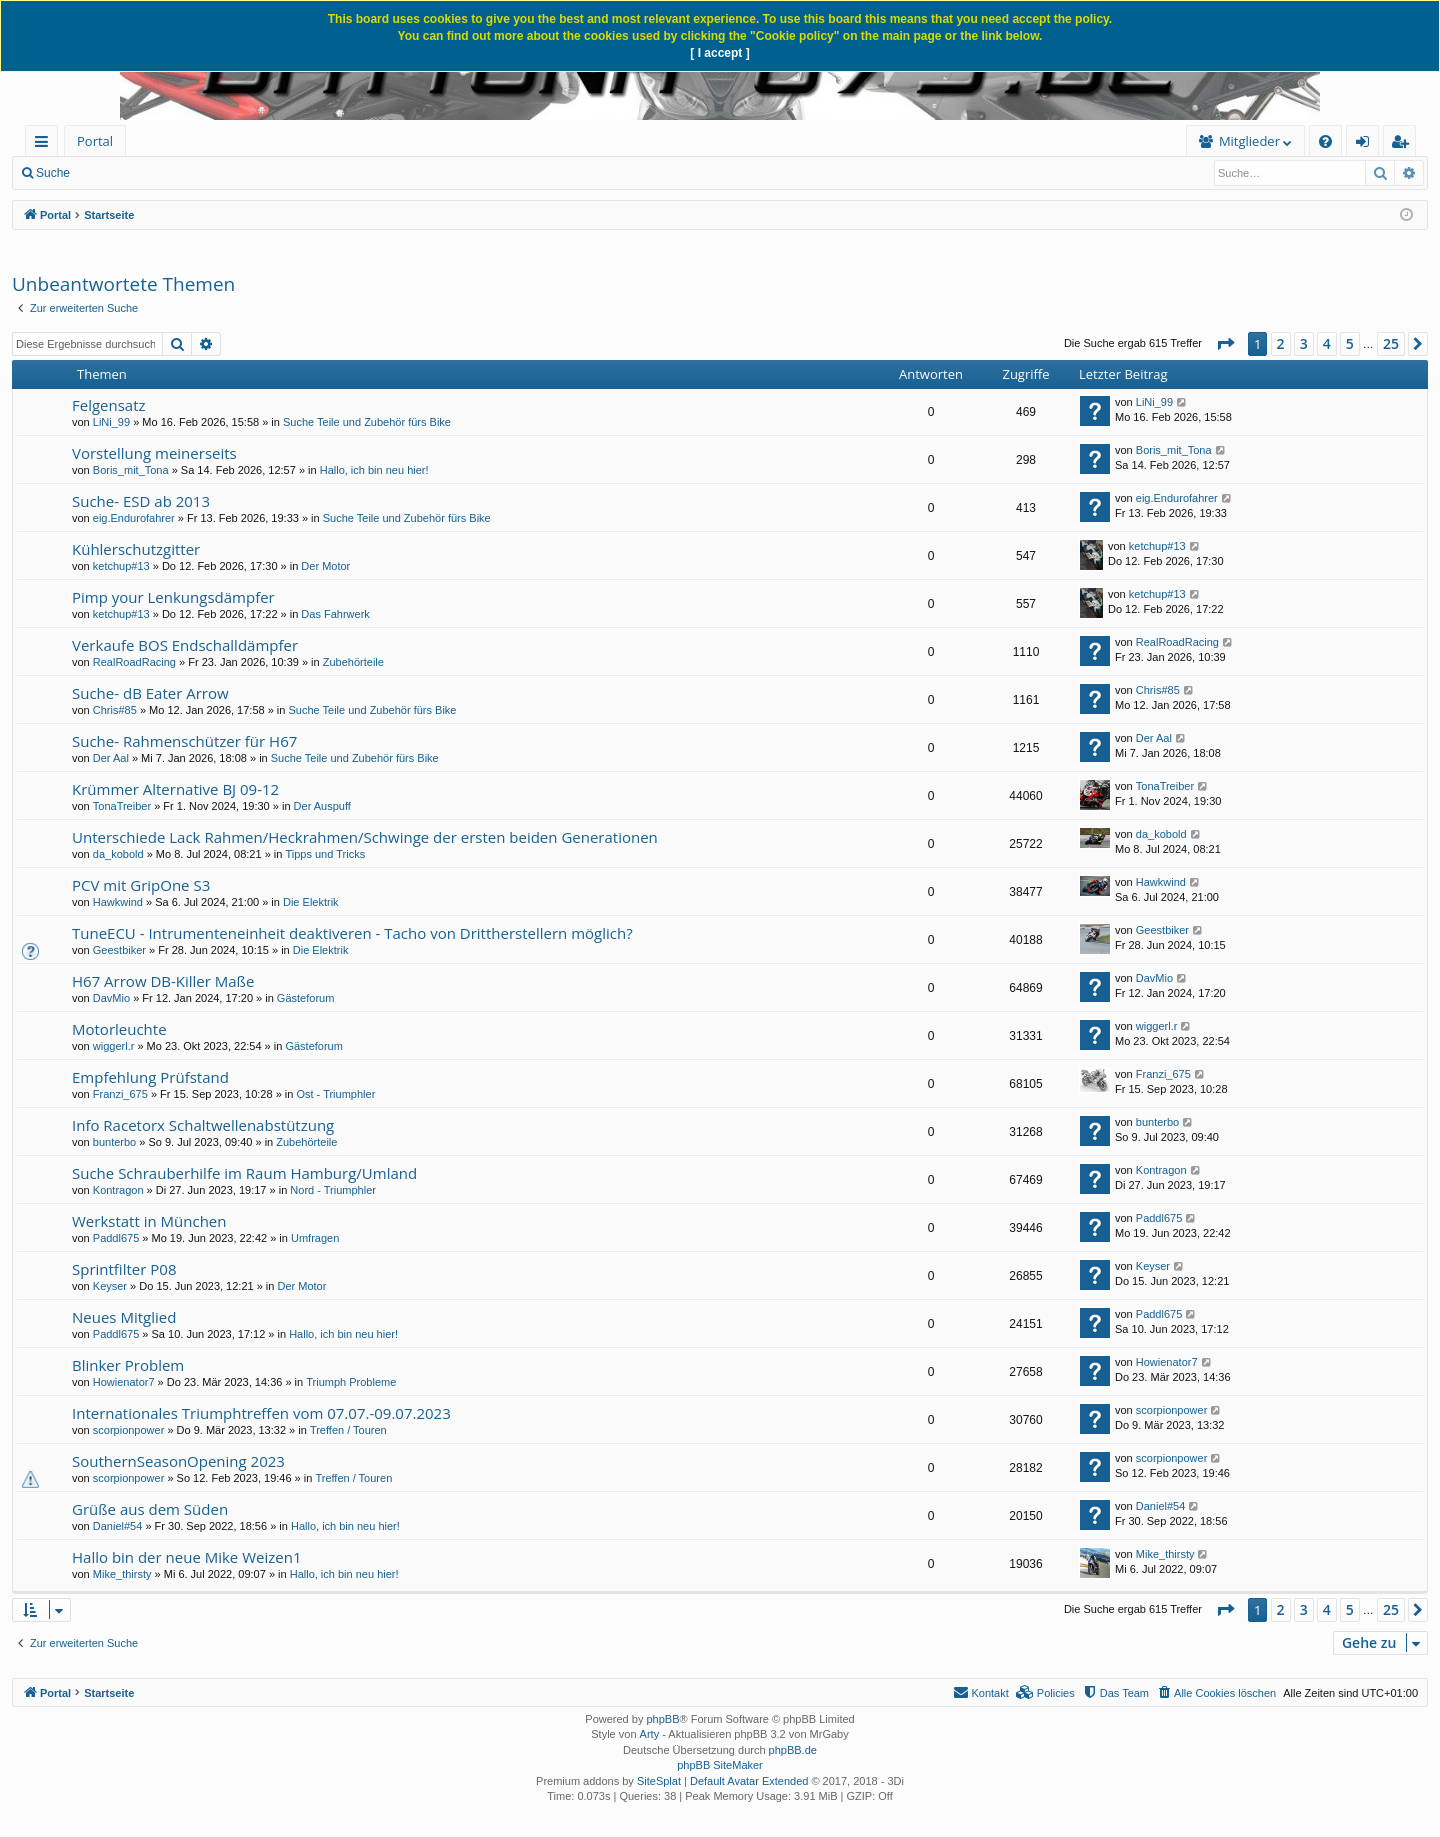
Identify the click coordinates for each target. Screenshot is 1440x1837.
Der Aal (111, 758)
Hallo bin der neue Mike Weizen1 (186, 1557)
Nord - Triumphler (333, 1190)
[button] (1225, 344)
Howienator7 (124, 1382)
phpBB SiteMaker (720, 1765)
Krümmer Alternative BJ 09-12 (175, 789)
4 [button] (1327, 343)
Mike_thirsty (122, 1574)
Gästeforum (305, 998)
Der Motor (325, 566)
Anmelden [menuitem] (1368, 144)
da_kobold (118, 854)
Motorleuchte (119, 1029)
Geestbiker (119, 950)
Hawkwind (118, 902)
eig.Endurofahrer (134, 518)
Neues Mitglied (124, 1317)
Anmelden (232, 173)
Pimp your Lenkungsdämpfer (173, 597)
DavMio (111, 998)
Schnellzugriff (45, 144)
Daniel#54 (118, 1526)
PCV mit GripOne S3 (141, 885)
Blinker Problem (128, 1365)
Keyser (110, 1286)
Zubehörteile (353, 662)
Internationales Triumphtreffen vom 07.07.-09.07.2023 (261, 1413)
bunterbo (114, 1142)
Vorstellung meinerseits (154, 453)
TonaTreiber (122, 806)
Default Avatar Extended (749, 1781)
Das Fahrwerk (335, 614)
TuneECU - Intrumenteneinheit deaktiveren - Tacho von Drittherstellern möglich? (352, 933)
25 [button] (1391, 343)
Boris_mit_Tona (131, 470)
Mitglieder (939, 141)
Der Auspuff (322, 806)
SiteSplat (659, 1781)
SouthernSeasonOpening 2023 (178, 1461)
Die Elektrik (311, 902)
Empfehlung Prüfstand (150, 1077)
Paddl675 (116, 1238)
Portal (95, 141)
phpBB (662, 1719)
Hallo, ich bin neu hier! (374, 470)
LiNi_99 (111, 422)
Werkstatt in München (149, 1221)
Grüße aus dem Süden (150, 1509)
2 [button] (1281, 343)
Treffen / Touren (348, 1430)
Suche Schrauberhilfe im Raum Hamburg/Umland (244, 1173)
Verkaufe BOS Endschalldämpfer (185, 645)
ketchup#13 (121, 566)
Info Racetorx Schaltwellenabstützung (203, 1125)
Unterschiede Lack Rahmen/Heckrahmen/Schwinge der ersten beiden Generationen (365, 837)
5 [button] (1350, 343)
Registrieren (321, 173)
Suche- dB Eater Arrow (150, 693)
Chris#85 (115, 710)
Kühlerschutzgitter (136, 549)
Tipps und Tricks (325, 854)
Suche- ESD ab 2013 (141, 501)
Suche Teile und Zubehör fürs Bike (367, 422)
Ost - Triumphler (335, 1094)
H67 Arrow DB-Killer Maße (163, 981)
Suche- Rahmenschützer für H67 (184, 741)
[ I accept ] (719, 53)
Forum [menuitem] (175, 141)
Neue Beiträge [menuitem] (137, 173)
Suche (53, 173)
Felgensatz (109, 405)
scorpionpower (129, 1430)
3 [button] (1304, 343)
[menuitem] (277, 141)
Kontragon (118, 1190)
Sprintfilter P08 (124, 1269)
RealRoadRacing (134, 662)
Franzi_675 (120, 1094)
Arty (650, 1734)
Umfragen (315, 1238)
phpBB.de (793, 1750)
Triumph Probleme (351, 1382)
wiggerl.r (114, 1046)
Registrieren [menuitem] (1404, 144)
